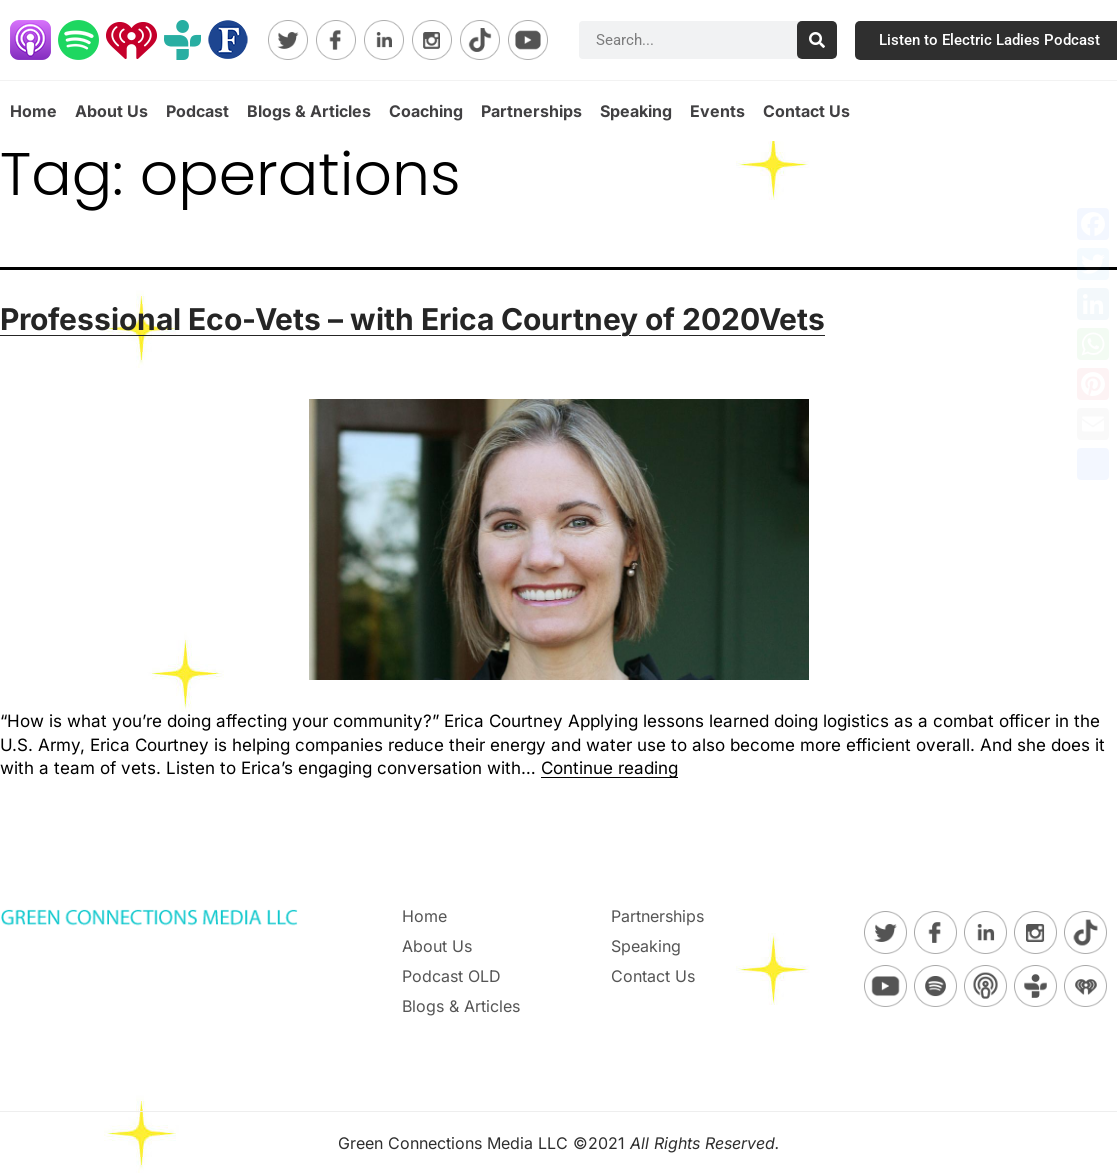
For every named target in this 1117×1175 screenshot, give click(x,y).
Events (717, 111)
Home (33, 111)
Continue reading (609, 768)
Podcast (197, 111)
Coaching (426, 111)
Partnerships (531, 111)
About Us (111, 111)
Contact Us (806, 111)
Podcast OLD (451, 976)
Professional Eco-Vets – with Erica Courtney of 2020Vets (412, 319)
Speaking (636, 111)
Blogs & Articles (309, 111)
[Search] (817, 40)
